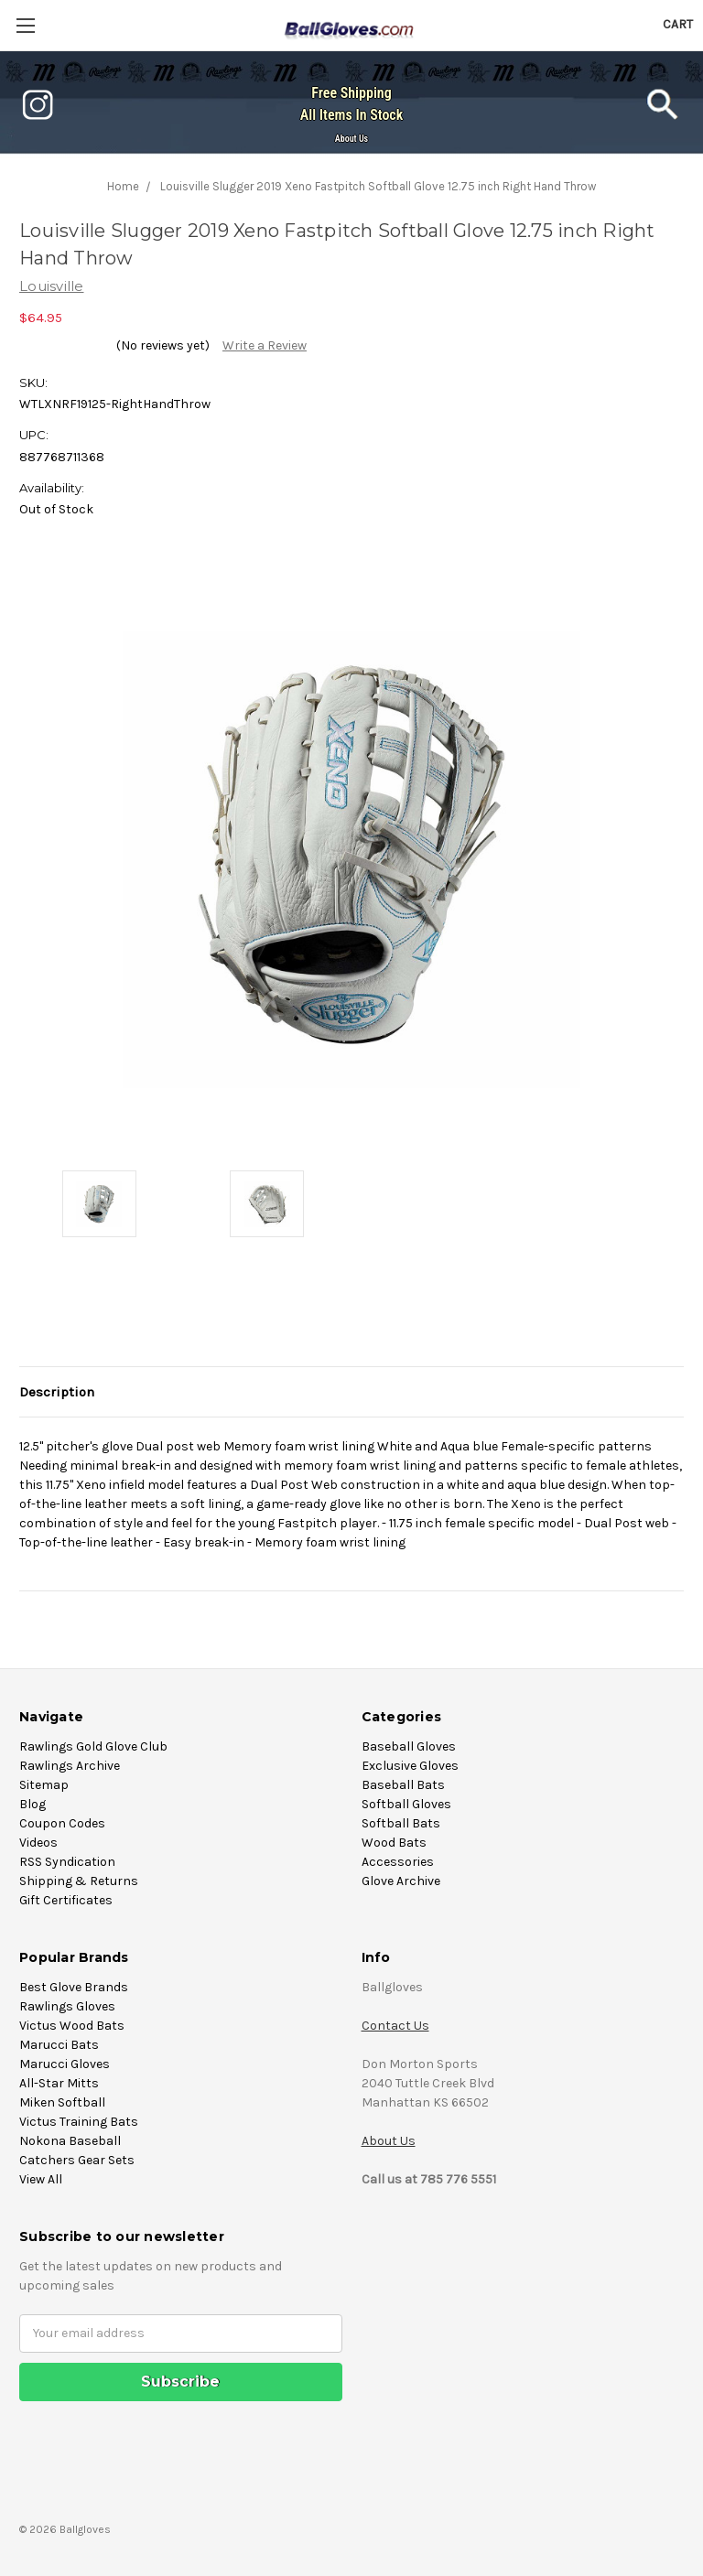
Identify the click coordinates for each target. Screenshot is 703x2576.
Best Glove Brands (73, 1987)
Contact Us (395, 2025)
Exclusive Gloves (410, 1765)
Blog (32, 1804)
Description (56, 1392)
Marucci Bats (59, 2045)
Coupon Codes (62, 1823)
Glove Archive (401, 1881)
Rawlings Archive (69, 1765)
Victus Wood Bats (71, 2025)
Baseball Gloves (409, 1746)
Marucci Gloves (64, 2064)
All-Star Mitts (59, 2083)
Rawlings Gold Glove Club (93, 1746)
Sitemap (44, 1785)
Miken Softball (62, 2102)
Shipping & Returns (78, 1881)
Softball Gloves (406, 1804)
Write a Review (264, 345)
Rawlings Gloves (67, 2006)
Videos (38, 1842)
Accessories (398, 1862)
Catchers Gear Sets (77, 2160)
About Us (351, 139)
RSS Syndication (67, 1862)
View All (40, 2179)
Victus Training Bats (78, 2121)
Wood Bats (394, 1842)
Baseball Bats (403, 1785)
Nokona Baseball (70, 2141)
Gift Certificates (66, 1900)
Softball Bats (401, 1823)
